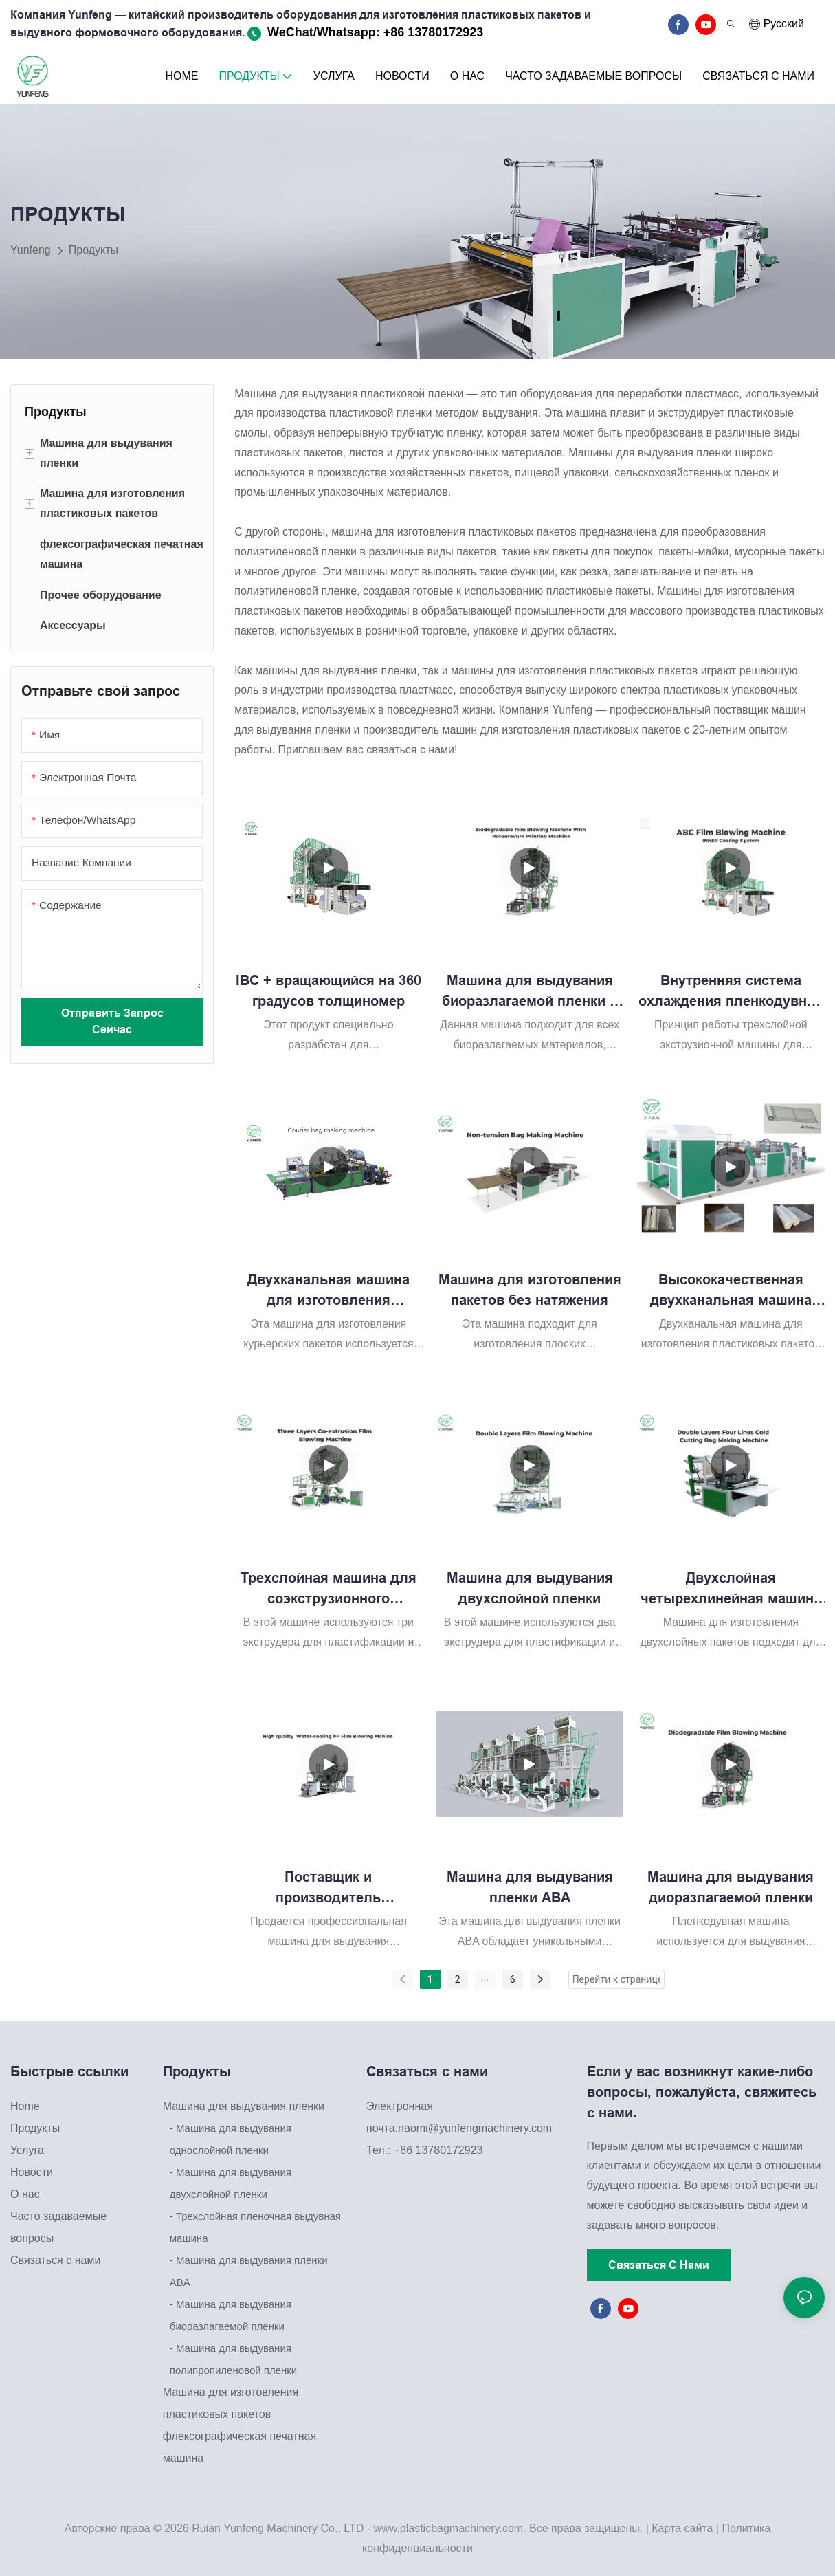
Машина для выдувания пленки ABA (530, 1887)
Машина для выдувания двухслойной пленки (530, 1588)
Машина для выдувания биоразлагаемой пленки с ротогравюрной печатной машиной (529, 992)
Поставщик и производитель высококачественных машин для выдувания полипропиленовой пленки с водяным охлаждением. (328, 1888)
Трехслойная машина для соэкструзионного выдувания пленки (328, 1589)
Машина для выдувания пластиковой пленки (348, 393)
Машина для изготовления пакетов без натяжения (529, 1290)
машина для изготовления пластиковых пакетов (454, 532)
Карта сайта (682, 2528)
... (485, 1977)
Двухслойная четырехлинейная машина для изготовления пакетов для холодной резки (730, 1589)
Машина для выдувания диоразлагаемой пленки (730, 1887)
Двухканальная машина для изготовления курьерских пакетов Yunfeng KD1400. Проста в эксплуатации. (328, 1291)
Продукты (93, 250)
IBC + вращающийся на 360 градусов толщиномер (328, 991)
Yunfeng (30, 250)
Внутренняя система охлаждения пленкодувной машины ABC (730, 992)
